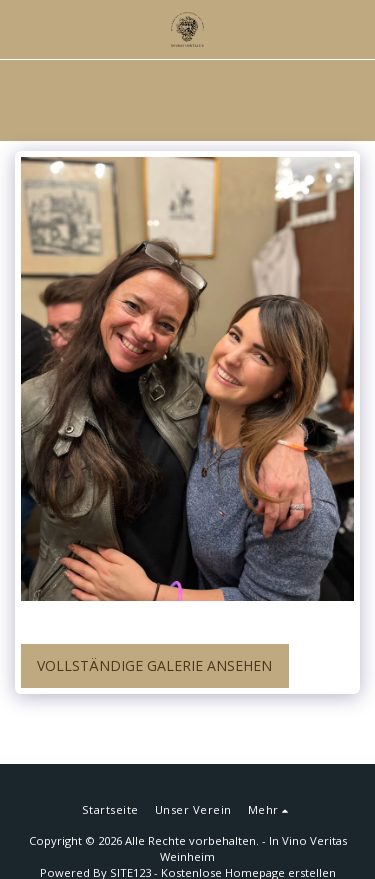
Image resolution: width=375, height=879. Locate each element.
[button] (22, 28)
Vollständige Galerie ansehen (154, 665)
